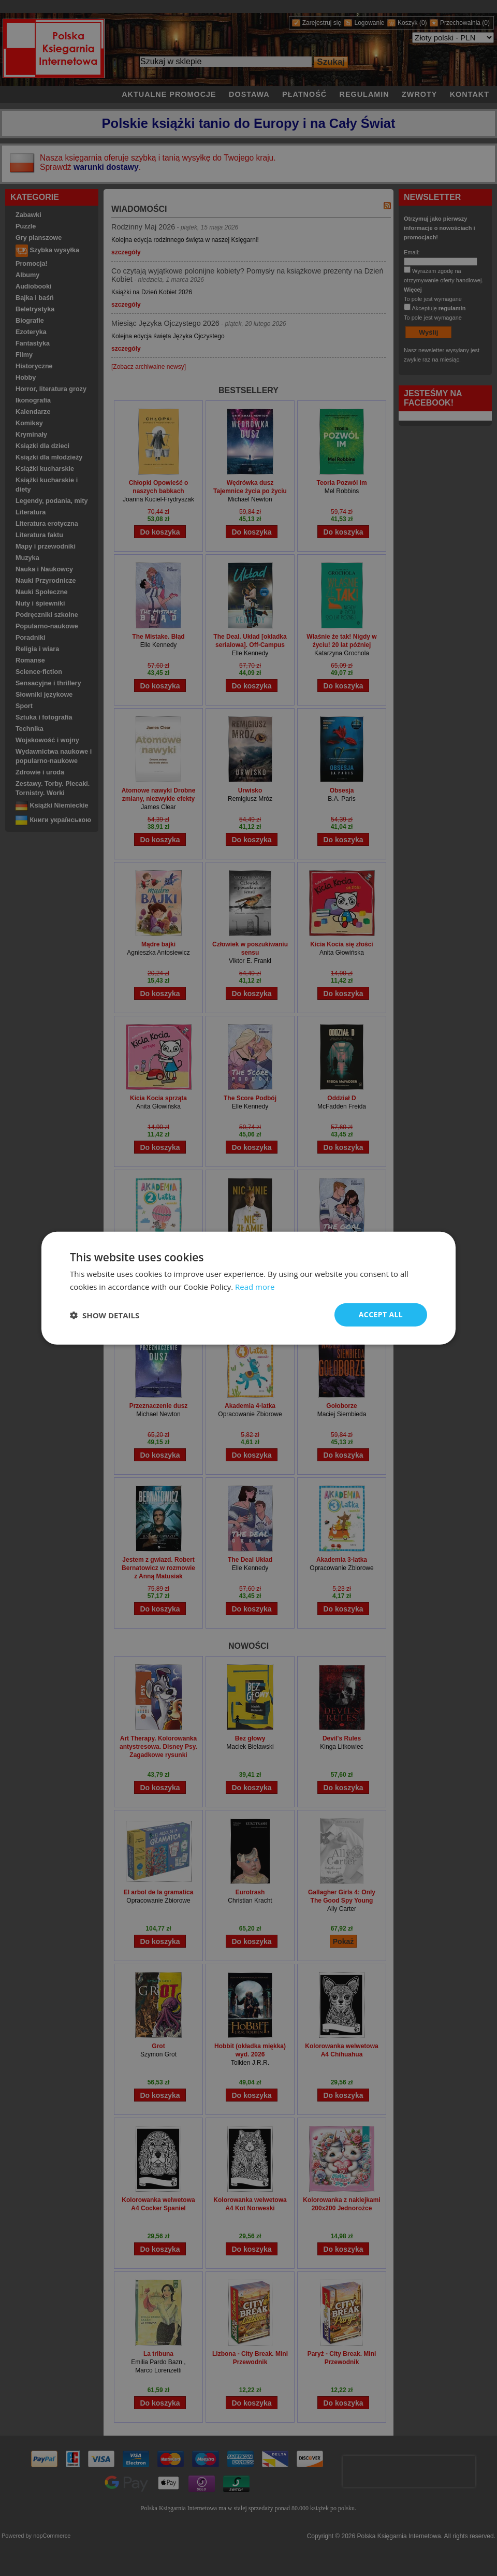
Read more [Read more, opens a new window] (255, 1286)
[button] (104, 1314)
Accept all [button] (381, 1314)
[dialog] (248, 1288)
